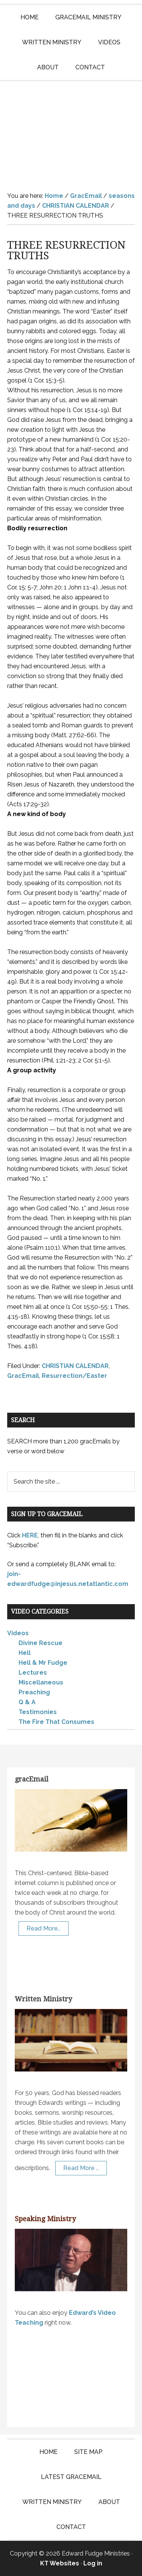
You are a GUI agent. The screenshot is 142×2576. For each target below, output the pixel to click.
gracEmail (31, 1779)
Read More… (44, 1928)
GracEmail (23, 1375)
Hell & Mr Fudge (43, 1662)
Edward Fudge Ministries (71, 130)
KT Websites (59, 2563)
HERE (30, 1535)
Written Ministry (43, 1999)
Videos (18, 1633)
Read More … (81, 2168)
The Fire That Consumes (56, 1721)
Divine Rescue (40, 1643)
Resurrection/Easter (74, 1375)
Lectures (33, 1672)
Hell (25, 1652)
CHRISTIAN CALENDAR (75, 1365)
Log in (92, 2563)
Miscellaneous (41, 1682)
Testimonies (38, 1712)
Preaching (34, 1692)
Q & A (27, 1702)
